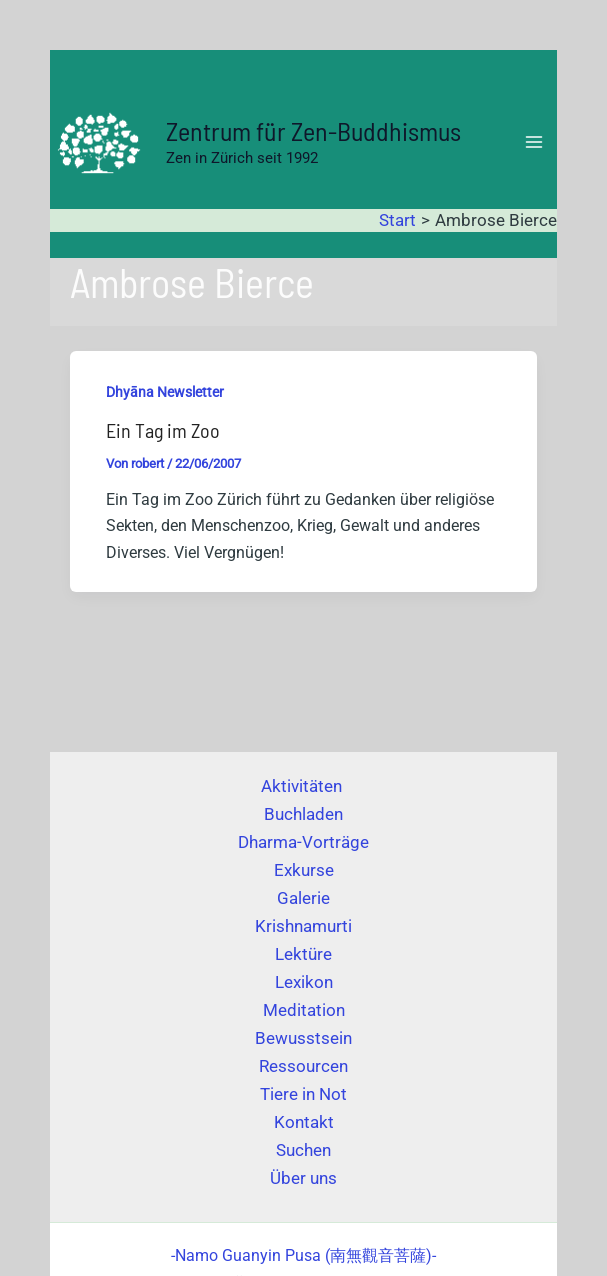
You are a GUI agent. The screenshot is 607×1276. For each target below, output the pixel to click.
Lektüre (303, 954)
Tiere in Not (303, 1094)
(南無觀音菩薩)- (303, 1255)
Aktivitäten (303, 786)
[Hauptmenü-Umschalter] (535, 142)
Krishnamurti (303, 926)
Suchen (303, 1150)
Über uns (303, 1178)
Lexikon (304, 982)
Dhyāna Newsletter (165, 392)
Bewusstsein (303, 1038)
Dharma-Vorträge (303, 842)
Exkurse (304, 870)
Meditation (304, 1010)
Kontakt (304, 1122)
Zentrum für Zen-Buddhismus (313, 130)
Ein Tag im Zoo (163, 430)
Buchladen (303, 814)
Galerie (303, 898)
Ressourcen (303, 1066)
